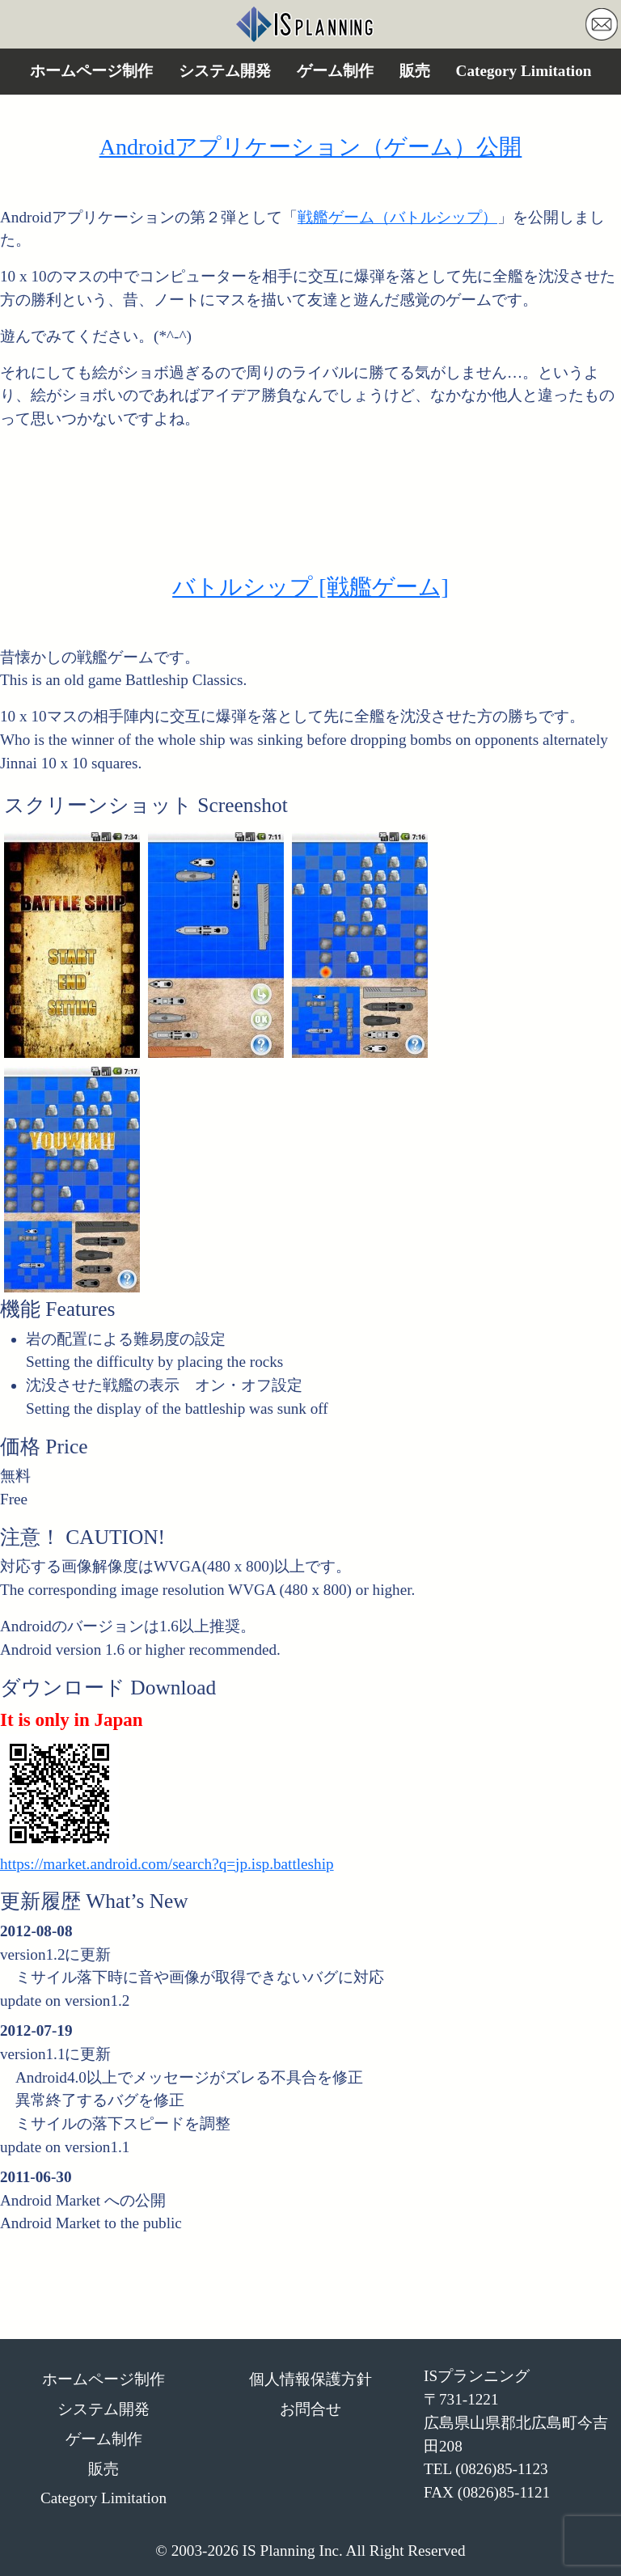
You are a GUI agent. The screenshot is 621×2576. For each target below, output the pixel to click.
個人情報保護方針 (310, 2379)
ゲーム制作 (335, 70)
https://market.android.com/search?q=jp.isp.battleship (167, 1863)
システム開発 (225, 70)
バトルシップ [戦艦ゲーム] (310, 586)
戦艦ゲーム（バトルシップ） (397, 217)
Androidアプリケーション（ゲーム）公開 (310, 146)
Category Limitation (524, 70)
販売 (414, 70)
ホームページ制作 (91, 70)
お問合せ (310, 2408)
